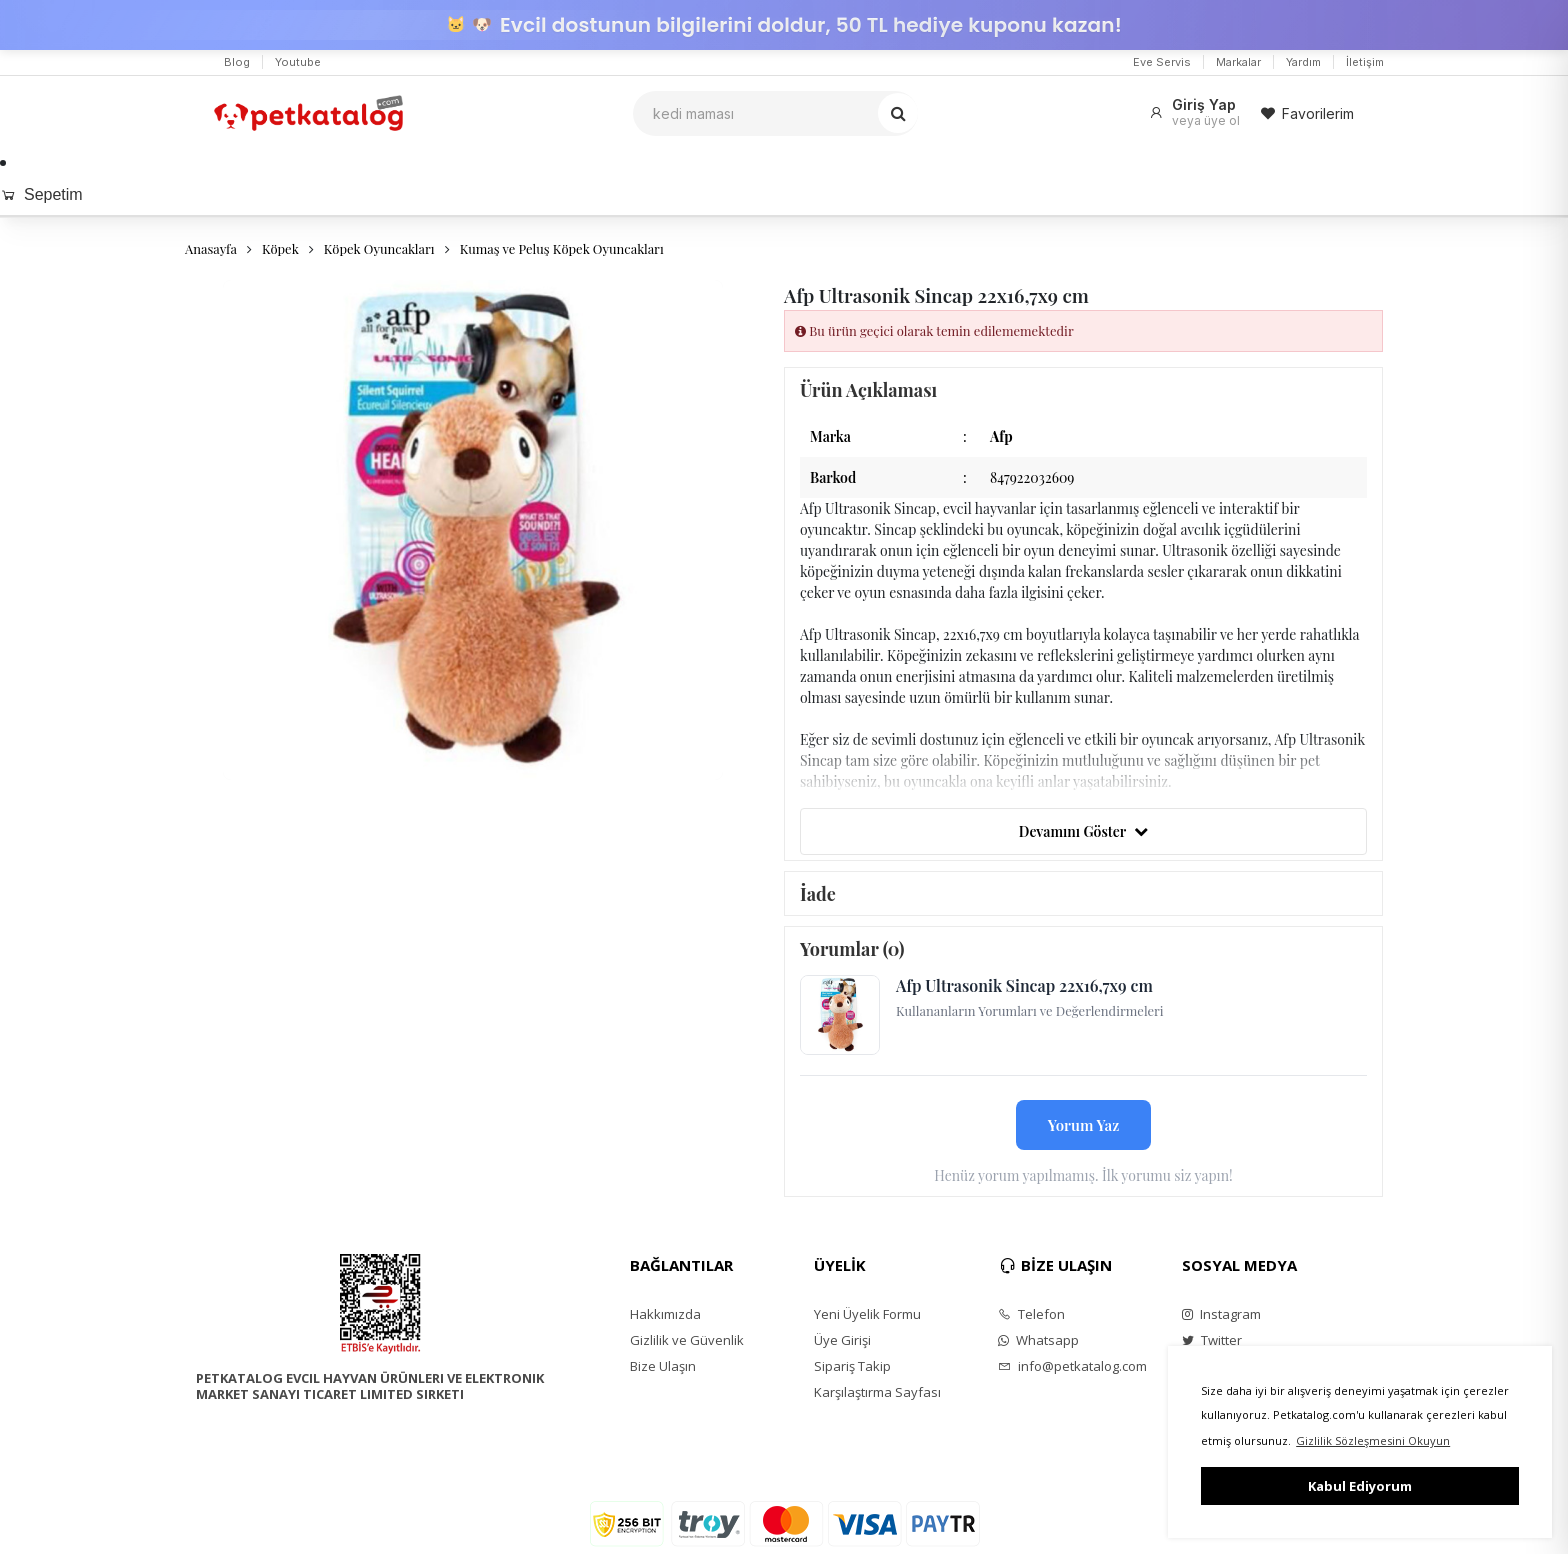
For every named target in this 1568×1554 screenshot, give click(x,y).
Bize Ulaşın (663, 1366)
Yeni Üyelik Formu (867, 1314)
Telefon (1031, 1314)
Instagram (1221, 1314)
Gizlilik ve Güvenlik (687, 1340)
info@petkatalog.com (1072, 1366)
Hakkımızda (665, 1314)
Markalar (1238, 62)
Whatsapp (1038, 1340)
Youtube (298, 62)
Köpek (280, 248)
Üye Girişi (842, 1340)
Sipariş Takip (852, 1366)
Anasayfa (211, 248)
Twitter (1212, 1340)
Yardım (1303, 62)
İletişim (1365, 62)
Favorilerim (1307, 113)
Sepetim (41, 194)
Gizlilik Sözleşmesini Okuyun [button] (1373, 1440)
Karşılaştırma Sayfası (877, 1392)
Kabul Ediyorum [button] (1360, 1486)
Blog (237, 62)
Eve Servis (1162, 62)
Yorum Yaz (1084, 1125)
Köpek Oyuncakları (379, 248)
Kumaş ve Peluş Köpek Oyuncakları (562, 248)
